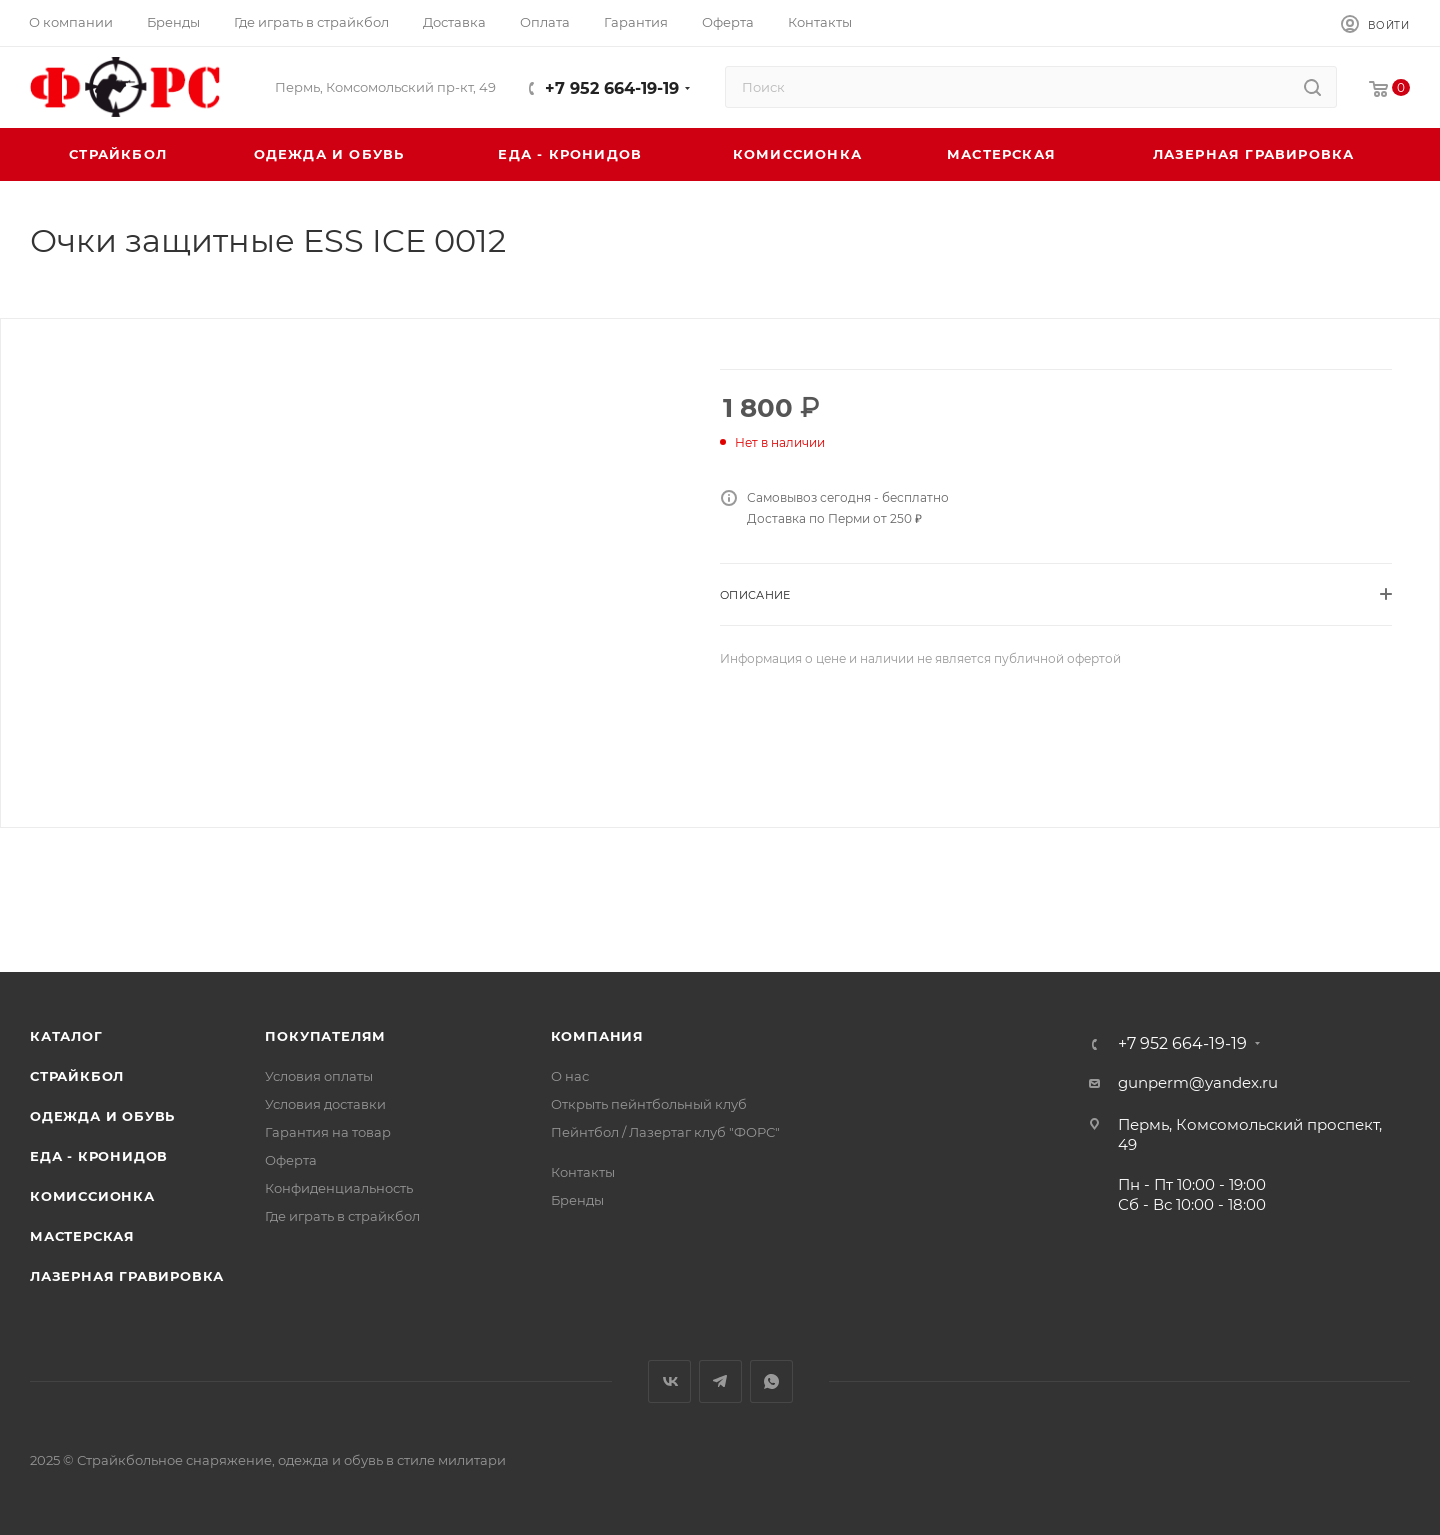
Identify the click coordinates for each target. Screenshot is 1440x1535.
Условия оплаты (319, 1076)
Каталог (66, 1036)
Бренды (577, 1200)
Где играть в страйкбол (342, 1216)
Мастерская (82, 1236)
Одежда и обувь (102, 1116)
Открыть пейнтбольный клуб (649, 1104)
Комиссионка (92, 1196)
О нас (570, 1076)
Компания (597, 1036)
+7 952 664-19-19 (612, 88)
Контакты (583, 1172)
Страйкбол (77, 1076)
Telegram (720, 1381)
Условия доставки (325, 1104)
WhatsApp (771, 1381)
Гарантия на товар (328, 1132)
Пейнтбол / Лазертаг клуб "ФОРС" (665, 1132)
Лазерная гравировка (127, 1276)
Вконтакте (669, 1381)
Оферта (291, 1160)
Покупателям (325, 1036)
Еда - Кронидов (99, 1156)
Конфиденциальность (339, 1188)
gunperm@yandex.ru (1198, 1082)
